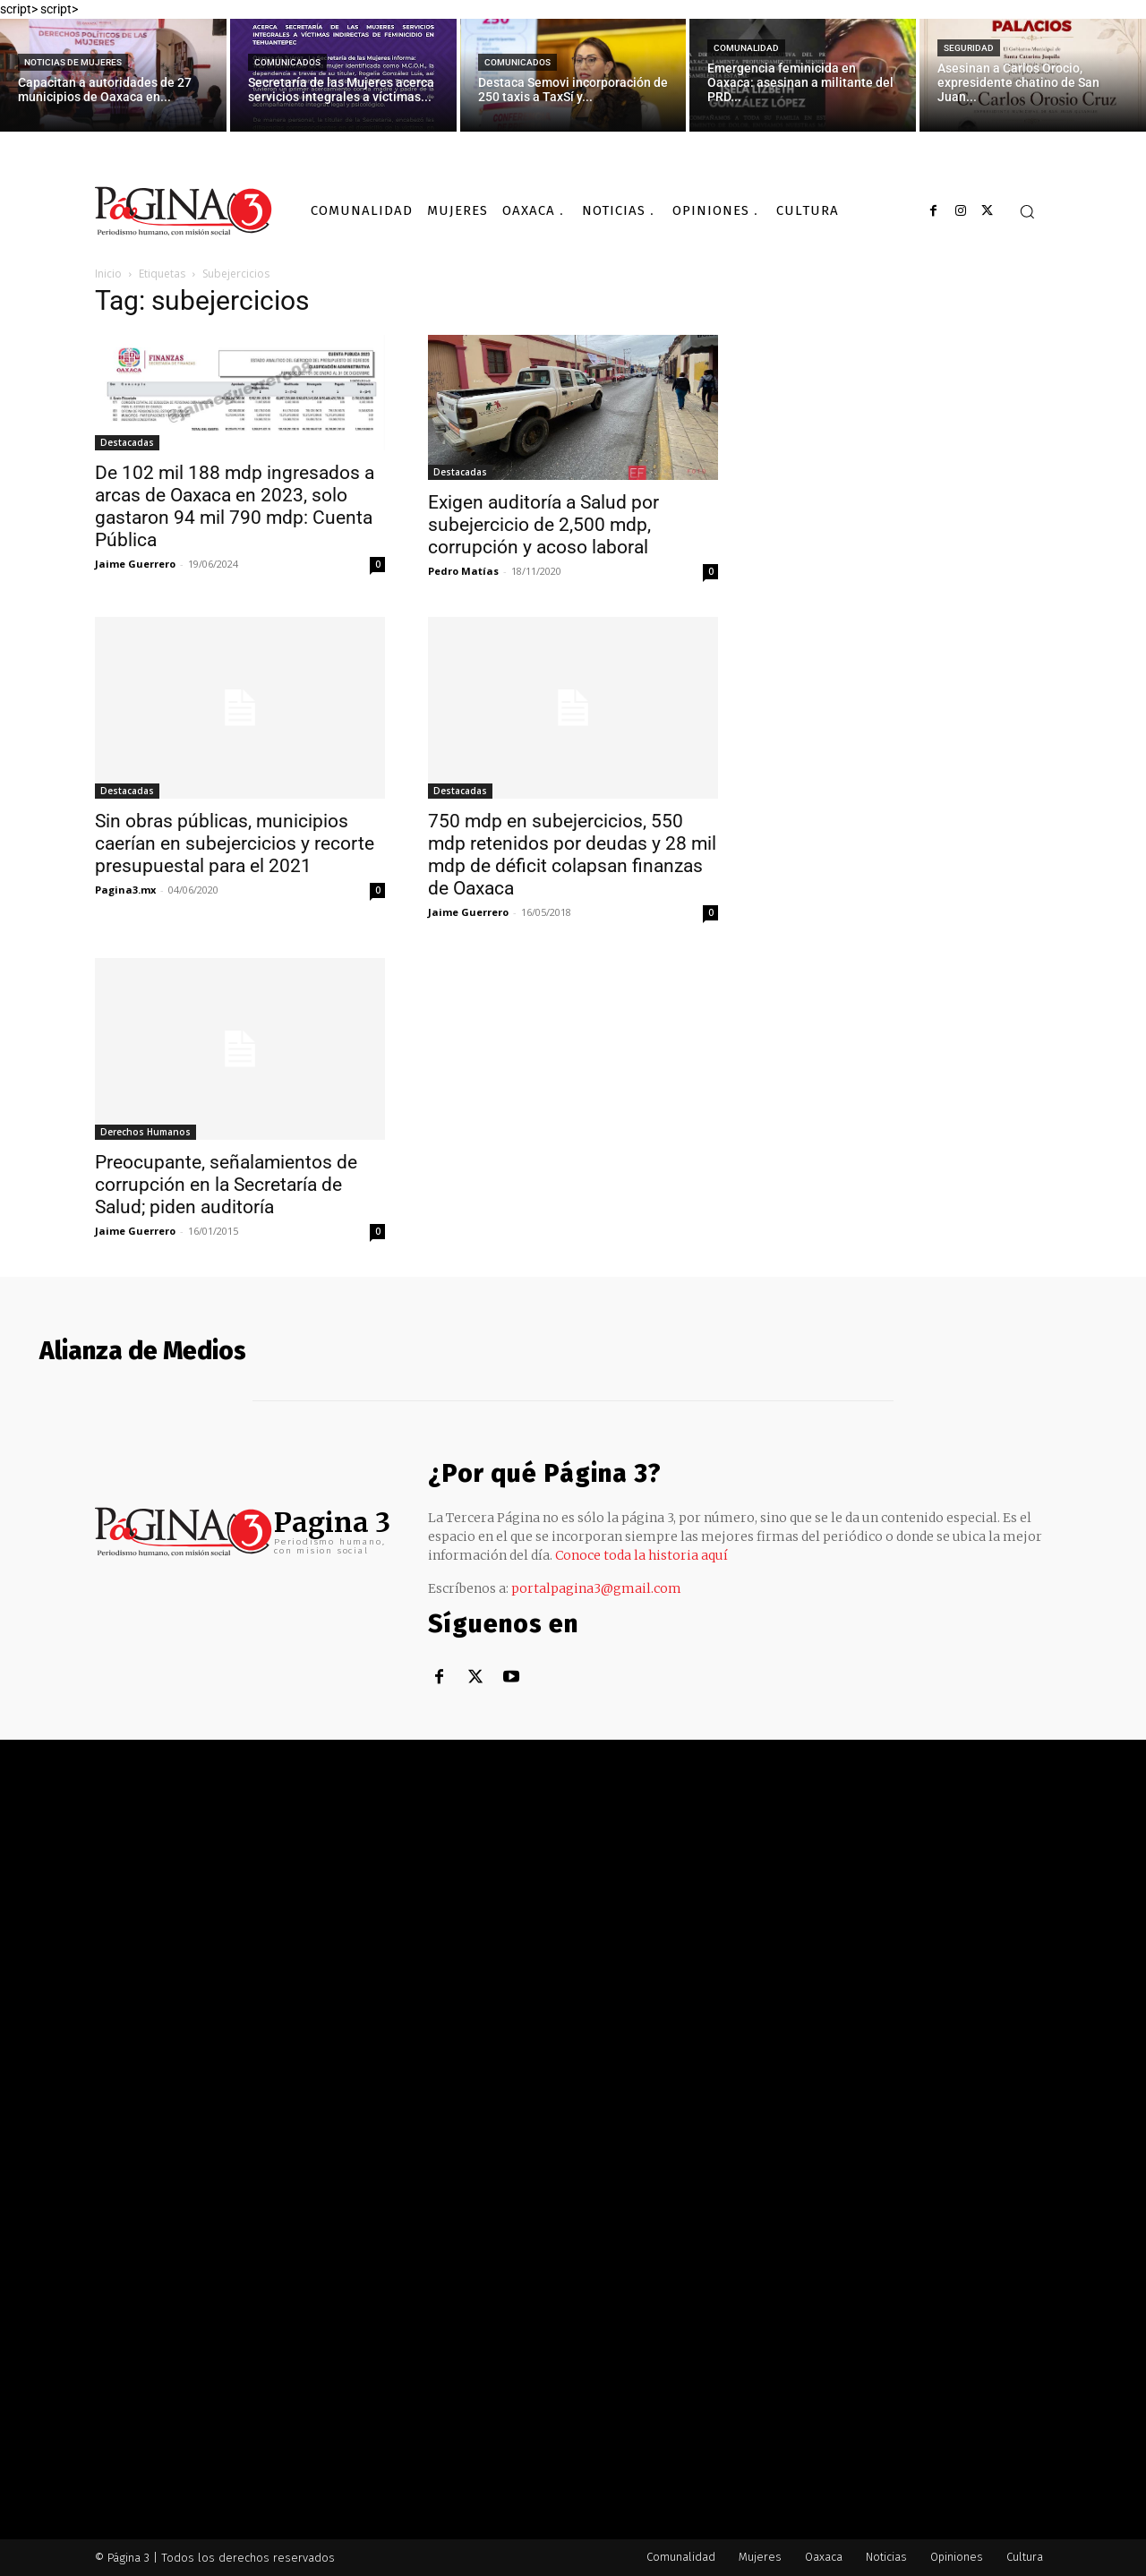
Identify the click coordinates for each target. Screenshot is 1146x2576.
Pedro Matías (463, 571)
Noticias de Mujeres (73, 62)
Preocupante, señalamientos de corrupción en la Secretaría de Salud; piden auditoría (226, 1184)
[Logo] (184, 210)
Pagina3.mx (125, 889)
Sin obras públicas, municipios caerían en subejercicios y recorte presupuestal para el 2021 (234, 843)
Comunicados (287, 62)
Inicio (108, 273)
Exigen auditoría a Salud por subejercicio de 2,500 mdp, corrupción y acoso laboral (543, 525)
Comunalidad (746, 48)
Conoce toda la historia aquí (641, 1555)
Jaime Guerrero (135, 563)
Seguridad (969, 48)
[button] (1027, 211)
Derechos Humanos (145, 1131)
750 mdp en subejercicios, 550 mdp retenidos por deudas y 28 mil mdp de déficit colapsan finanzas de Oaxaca (572, 854)
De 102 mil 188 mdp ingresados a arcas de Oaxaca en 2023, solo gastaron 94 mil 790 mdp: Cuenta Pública (234, 506)
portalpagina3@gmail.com (596, 1588)
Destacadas (127, 442)
